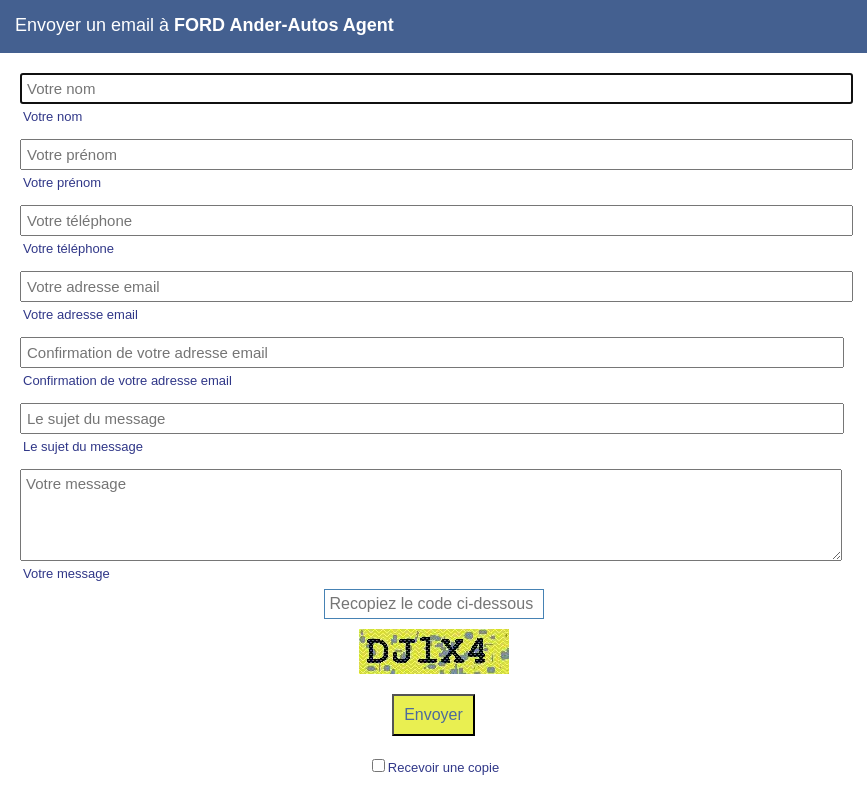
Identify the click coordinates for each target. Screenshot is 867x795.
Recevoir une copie (443, 767)
